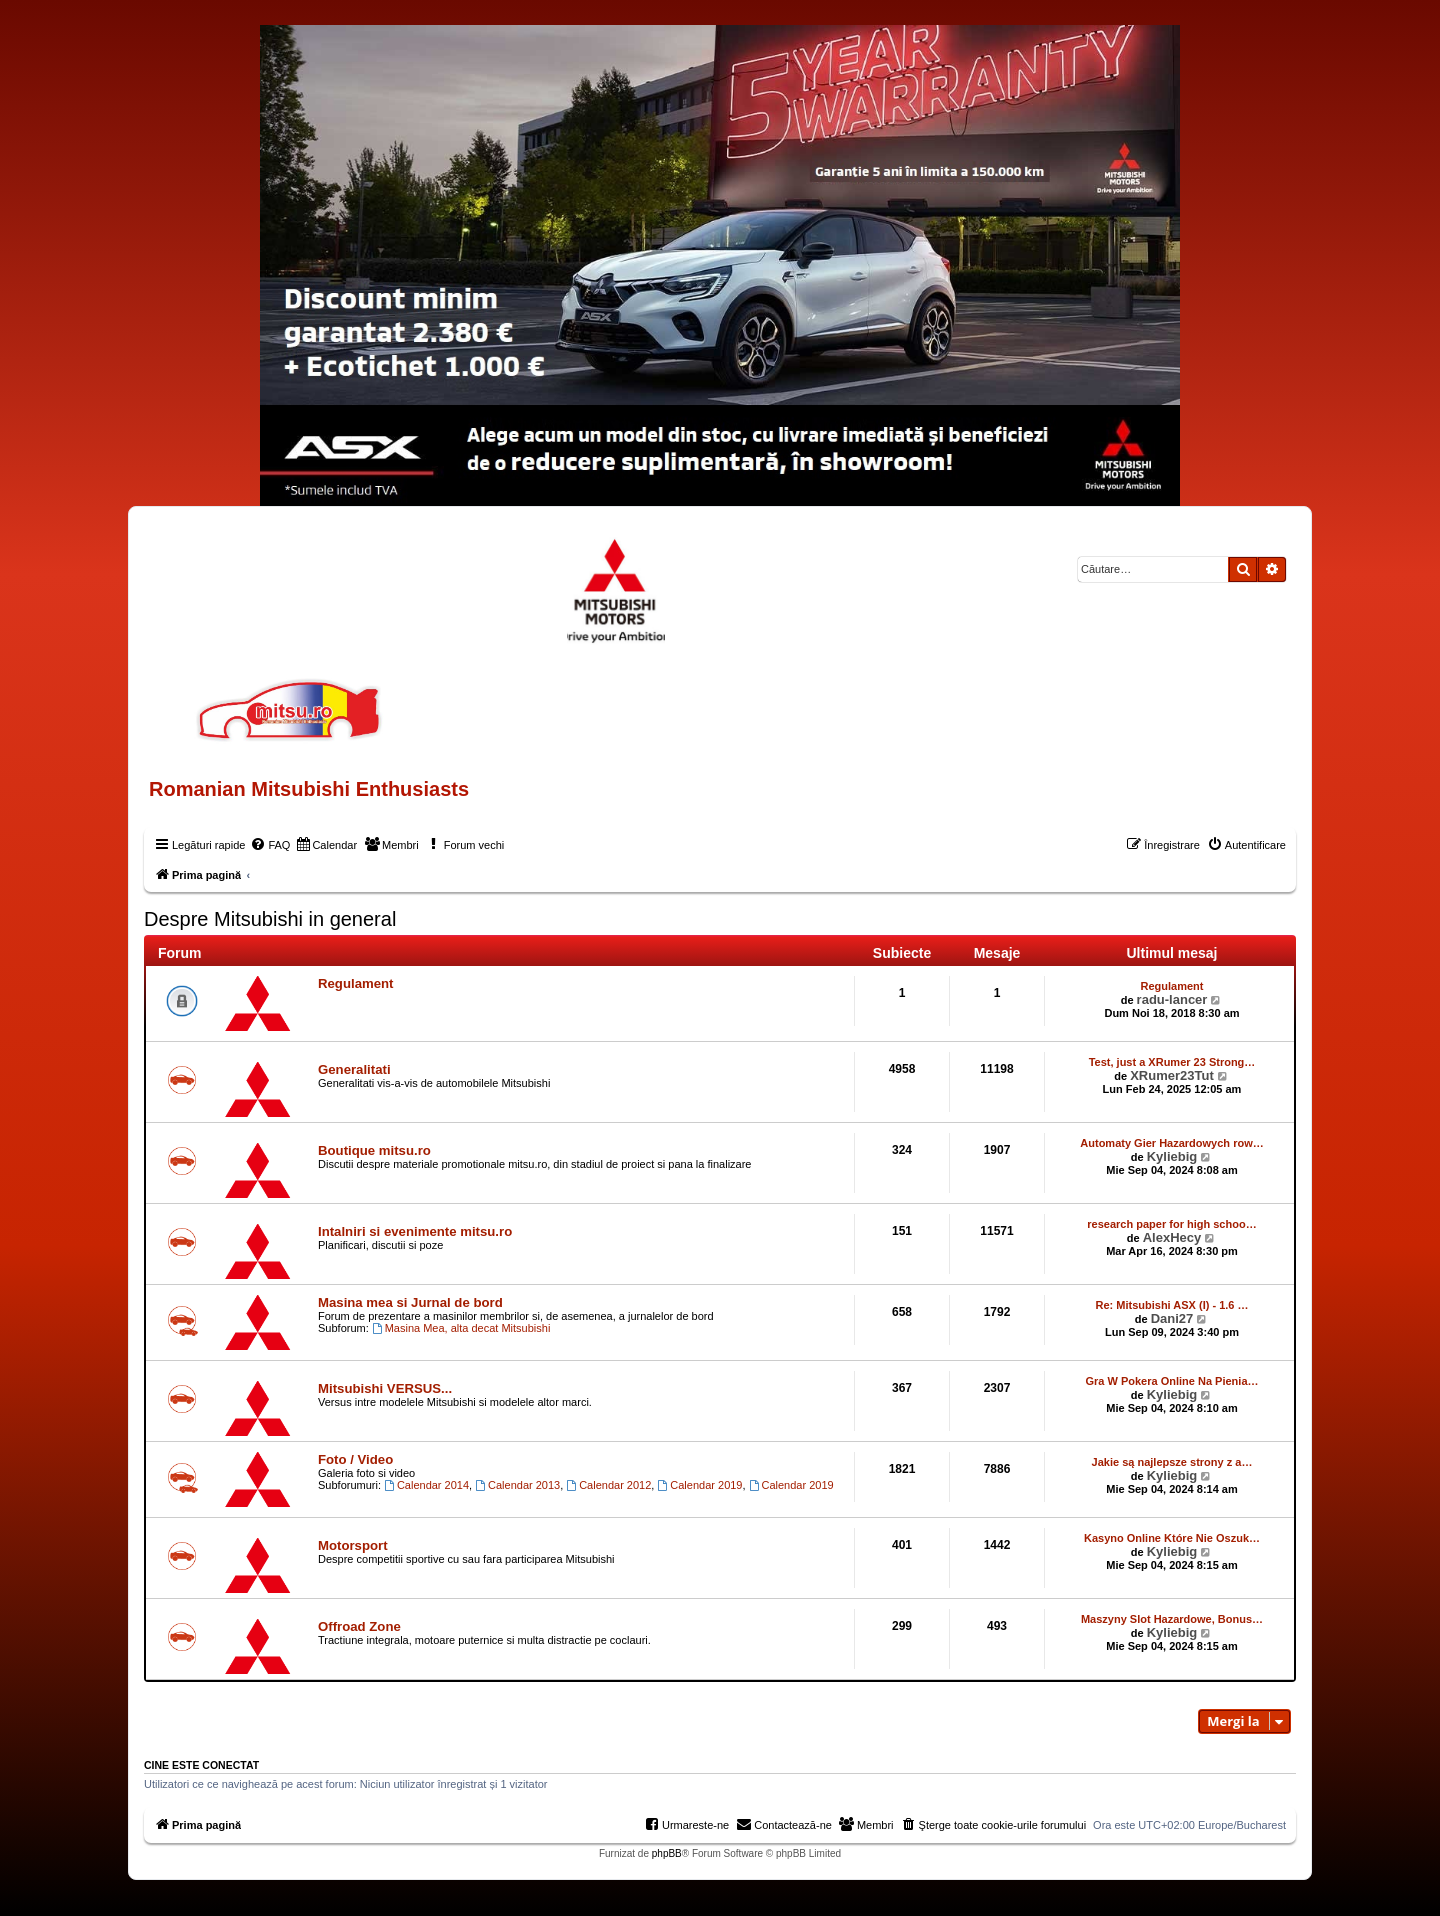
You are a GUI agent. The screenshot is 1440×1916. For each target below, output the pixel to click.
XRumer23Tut (1172, 1075)
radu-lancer (1172, 999)
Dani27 (1172, 1318)
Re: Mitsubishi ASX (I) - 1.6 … (1172, 1305)
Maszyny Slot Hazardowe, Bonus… (1172, 1619)
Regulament (355, 983)
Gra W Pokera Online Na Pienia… (1172, 1381)
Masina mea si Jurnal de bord (410, 1302)
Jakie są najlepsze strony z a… (1172, 1462)
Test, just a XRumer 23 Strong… (1172, 1062)
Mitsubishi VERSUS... (385, 1388)
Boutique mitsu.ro (374, 1150)
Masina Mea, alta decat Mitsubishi (461, 1328)
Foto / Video (355, 1459)
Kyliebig (1172, 1156)
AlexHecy (1172, 1237)
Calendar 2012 (608, 1485)
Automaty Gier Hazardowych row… (1171, 1143)
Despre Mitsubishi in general (270, 919)
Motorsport (353, 1545)
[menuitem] (270, 845)
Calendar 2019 (699, 1485)
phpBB (667, 1853)
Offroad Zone (359, 1626)
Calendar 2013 (517, 1485)
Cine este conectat (201, 1765)
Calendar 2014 (426, 1485)
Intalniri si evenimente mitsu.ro (415, 1231)
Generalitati (354, 1069)
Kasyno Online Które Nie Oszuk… (1172, 1538)
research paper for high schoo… (1171, 1224)
